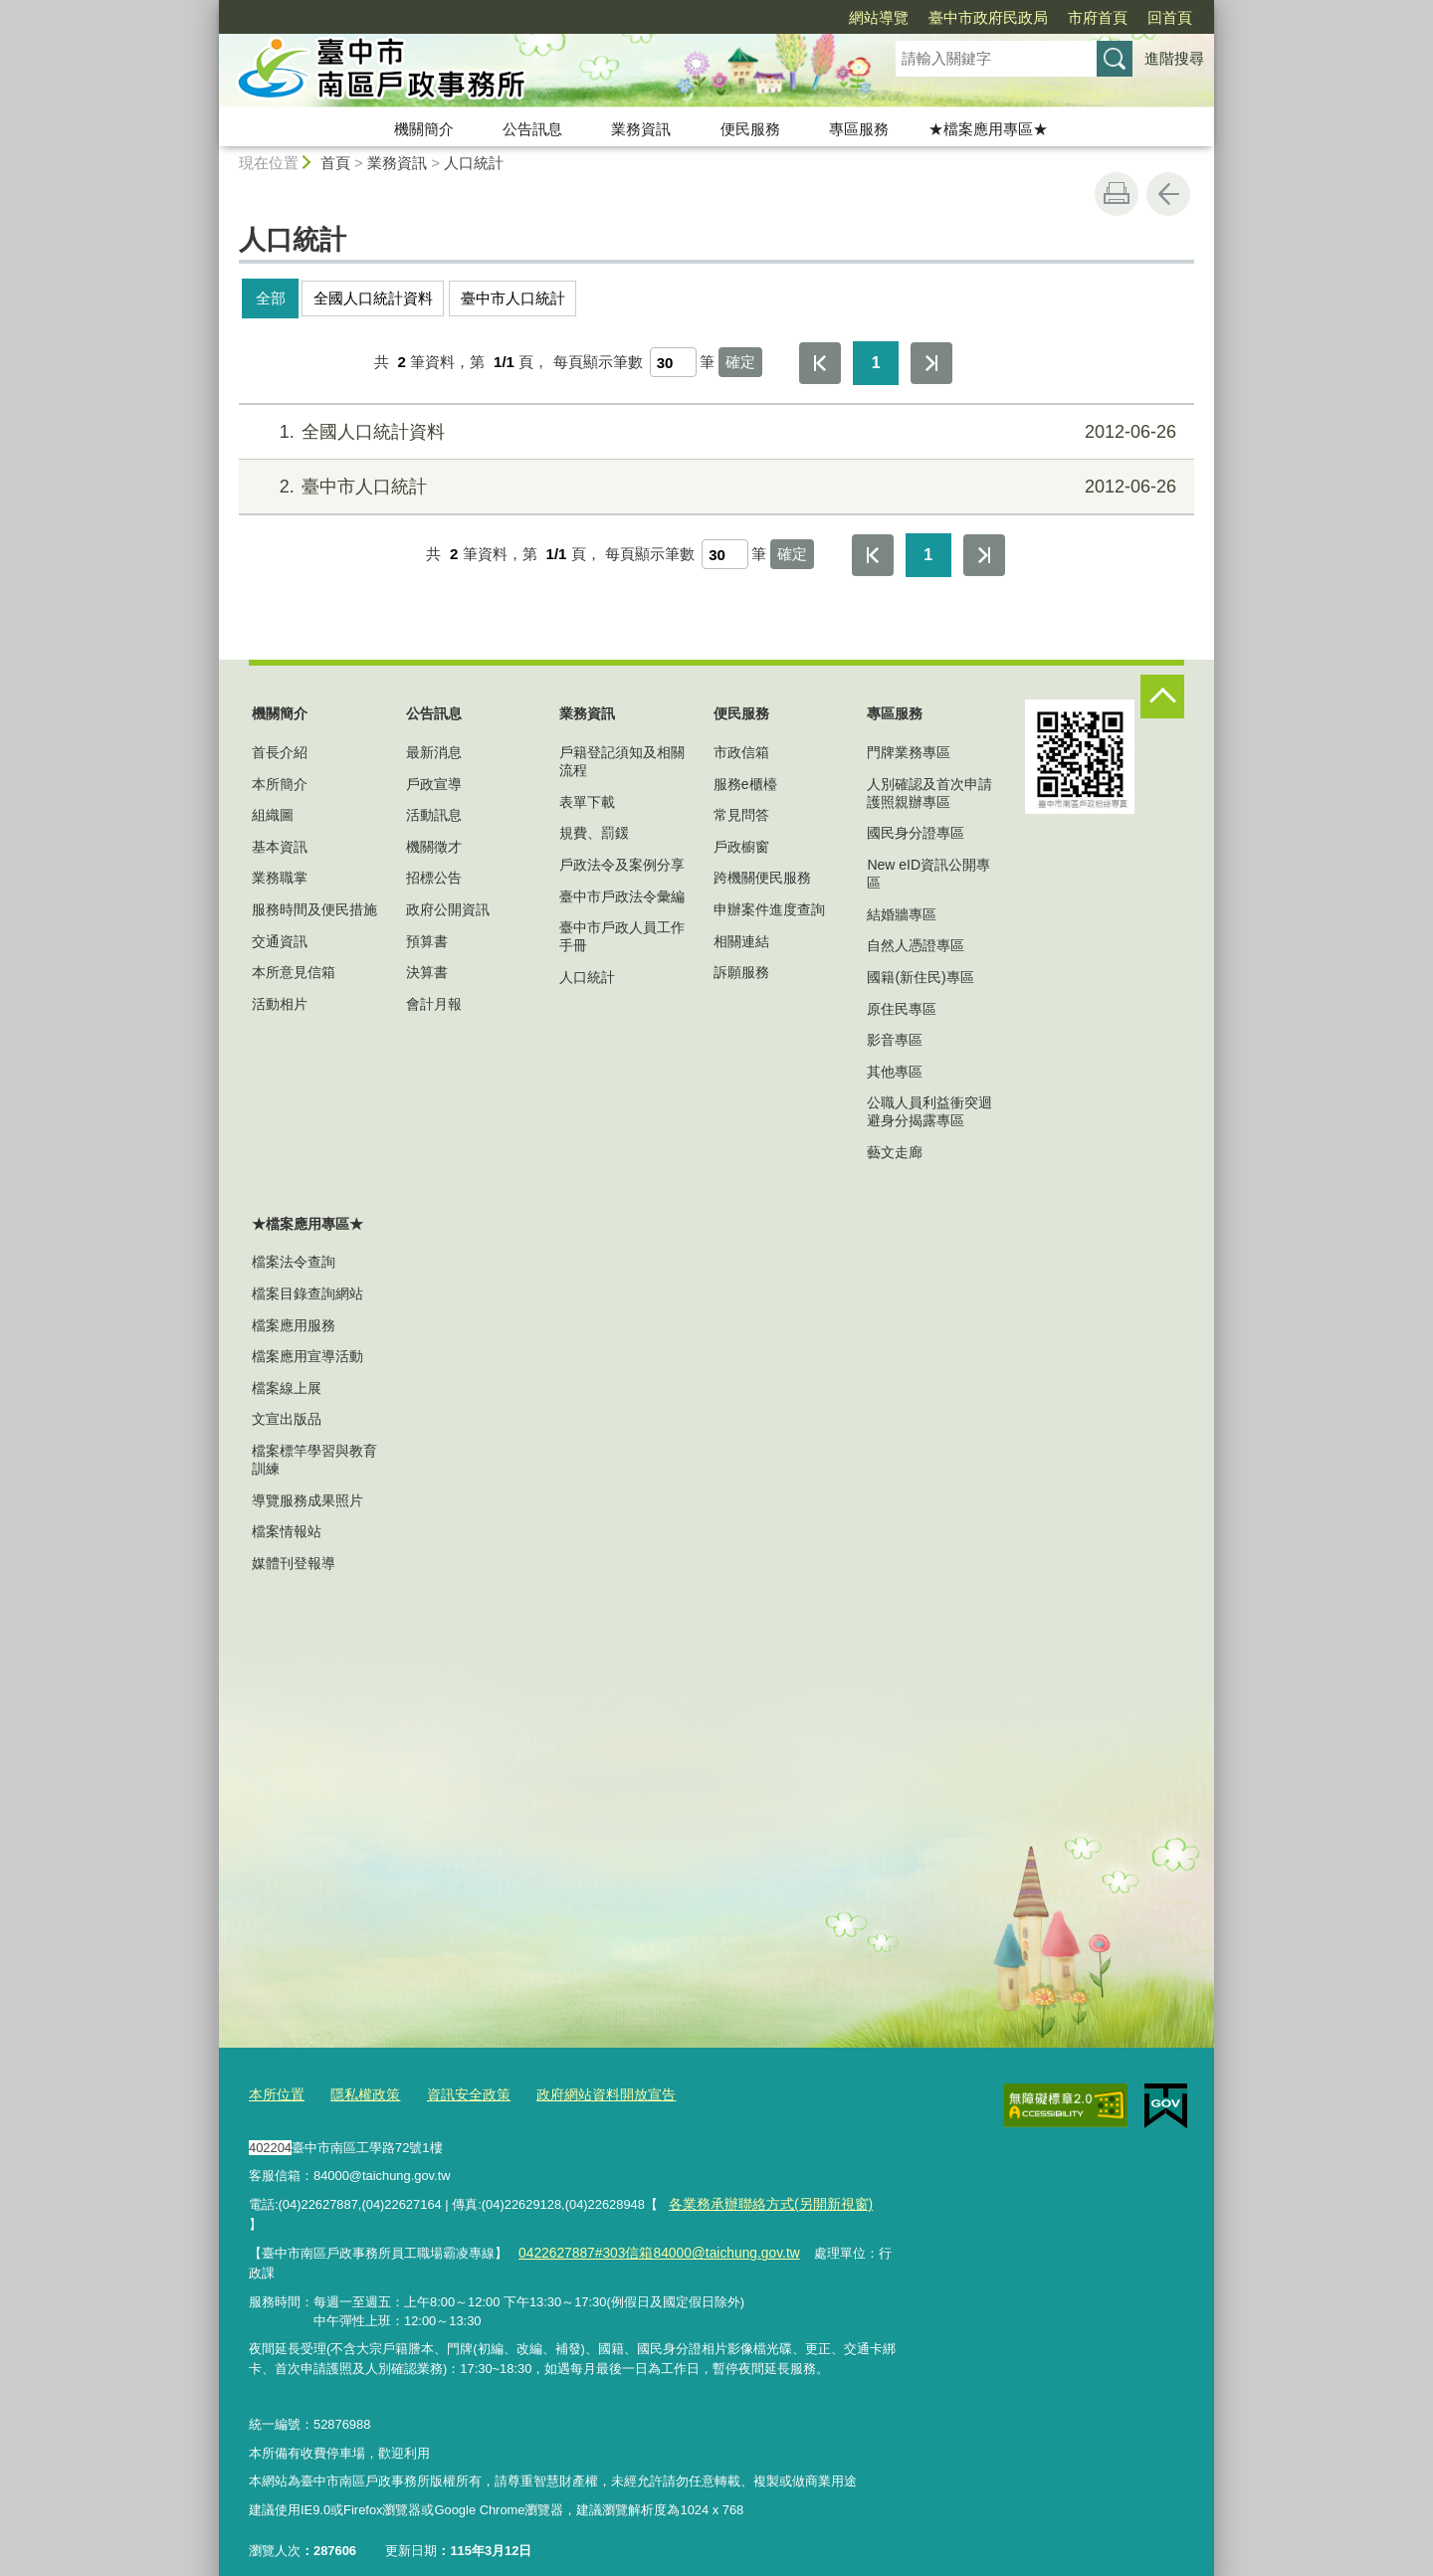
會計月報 (434, 1004)
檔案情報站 (286, 1531)
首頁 (335, 162)
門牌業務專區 (908, 752)
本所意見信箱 (293, 972)
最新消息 (434, 752)
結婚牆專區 (901, 914)
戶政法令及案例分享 (622, 865)
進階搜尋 (1174, 58)
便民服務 (750, 128)
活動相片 (279, 1004)
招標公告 (434, 878)
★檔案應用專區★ (988, 128)
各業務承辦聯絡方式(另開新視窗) (763, 2201)
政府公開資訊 (448, 909)
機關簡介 (424, 128)
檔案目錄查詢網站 (307, 1293)
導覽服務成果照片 (307, 1500)
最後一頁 (931, 363)
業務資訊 (641, 128)
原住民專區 (901, 1009)
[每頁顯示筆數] (673, 362)
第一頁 (820, 363)
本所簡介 (279, 784)
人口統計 (474, 162)
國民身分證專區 (915, 833)
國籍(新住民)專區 (920, 977)
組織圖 (273, 815)
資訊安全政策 (457, 2092)
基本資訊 (279, 847)
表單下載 (587, 802)
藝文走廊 (894, 1152)
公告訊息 (532, 128)
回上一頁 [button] (1168, 194)
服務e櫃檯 (745, 784)
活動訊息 (434, 815)
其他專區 (894, 1072)
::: (210, 8)
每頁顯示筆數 (598, 361)
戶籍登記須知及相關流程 (622, 761)
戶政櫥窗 (741, 847)
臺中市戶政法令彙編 (622, 896)
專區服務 (859, 128)
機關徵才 (434, 847)
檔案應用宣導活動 (307, 1356)
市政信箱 (741, 752)
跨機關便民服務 (762, 878)
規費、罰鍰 (594, 833)
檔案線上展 (286, 1388)
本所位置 (275, 2092)
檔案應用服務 (293, 1325)
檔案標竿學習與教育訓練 (314, 1460)
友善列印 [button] (1116, 194)
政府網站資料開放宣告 (586, 2092)
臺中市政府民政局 (873, 17)
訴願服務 (741, 972)
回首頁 (1055, 17)
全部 (271, 298)
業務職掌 (279, 878)
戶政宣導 (434, 784)
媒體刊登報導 (293, 1563)
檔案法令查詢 (293, 1262)
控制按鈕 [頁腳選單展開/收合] (1162, 696)
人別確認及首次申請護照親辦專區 (929, 793)
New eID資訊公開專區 (928, 874)
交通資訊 (279, 941)
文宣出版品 (286, 1419)
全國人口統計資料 (373, 298)
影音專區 (894, 1040)
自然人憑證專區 (915, 945)
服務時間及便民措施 (314, 909)
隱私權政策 (358, 2092)
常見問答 (741, 815)
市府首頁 (983, 17)
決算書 (427, 972)
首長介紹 (279, 752)
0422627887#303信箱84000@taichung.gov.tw (648, 2230)
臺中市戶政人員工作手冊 (622, 936)
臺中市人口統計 (513, 298)
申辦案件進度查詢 (769, 909)
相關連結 (741, 941)
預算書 (427, 941)
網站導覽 (764, 17)
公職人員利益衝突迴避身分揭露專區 (929, 1111)
